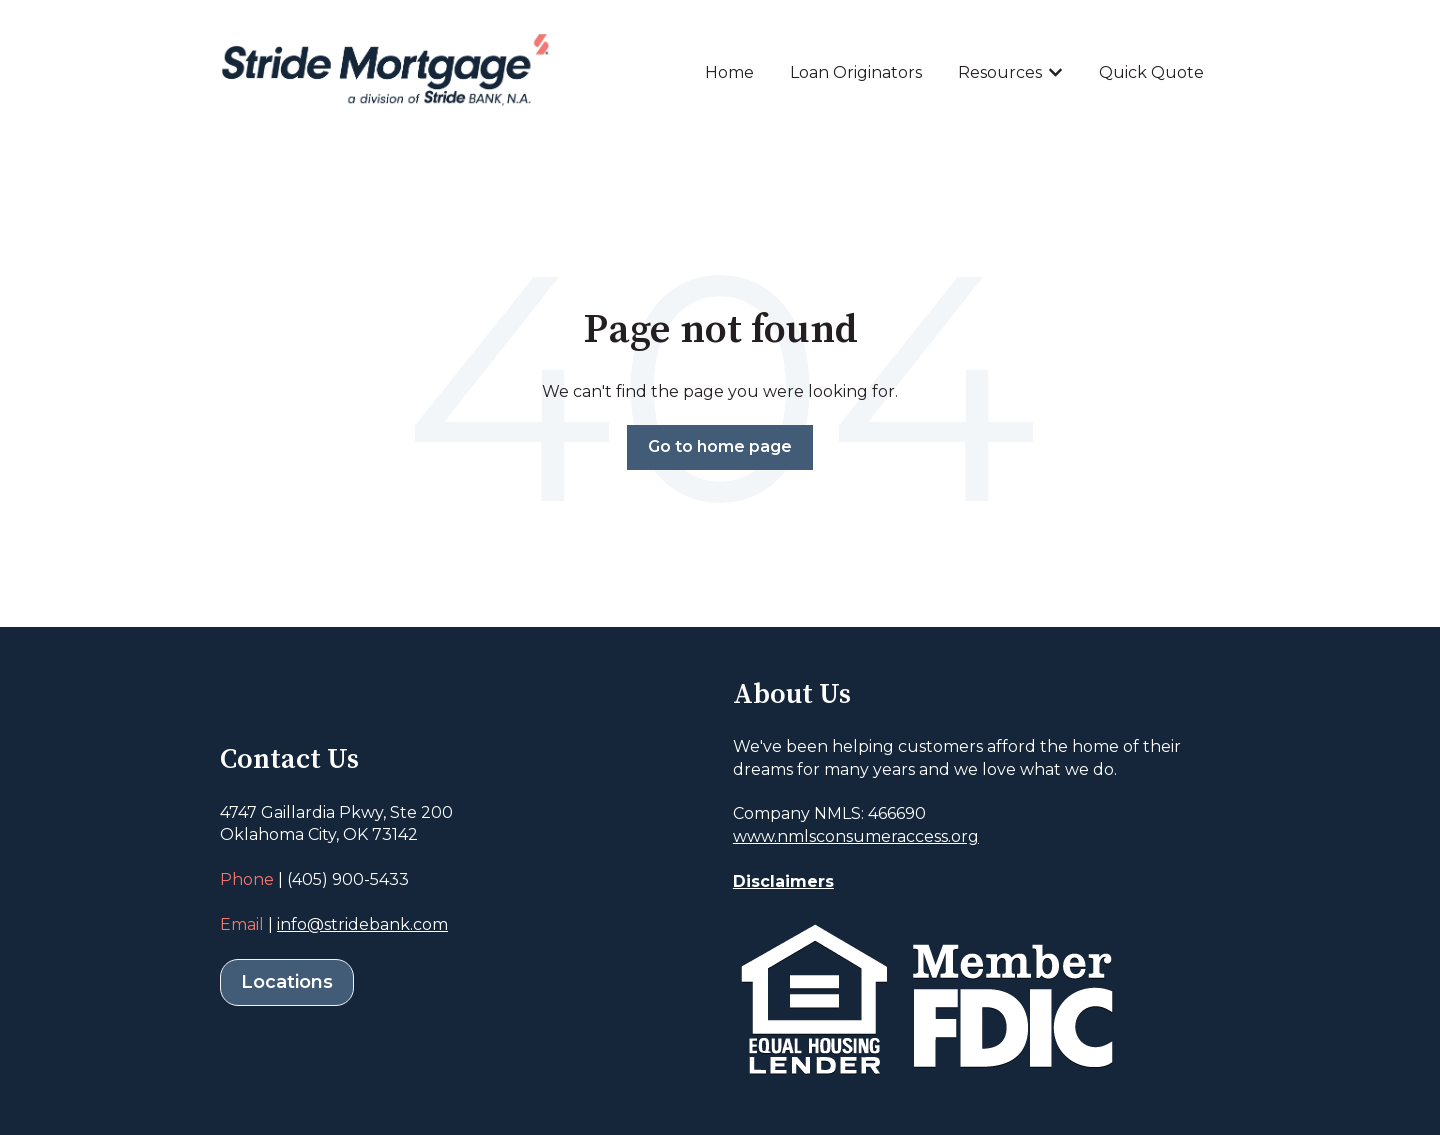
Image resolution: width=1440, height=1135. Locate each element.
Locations (287, 982)
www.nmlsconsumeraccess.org (856, 836)
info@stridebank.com (362, 924)
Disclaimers (783, 881)
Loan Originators (856, 72)
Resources (1000, 72)
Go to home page (720, 446)
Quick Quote (1151, 72)
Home (729, 72)
